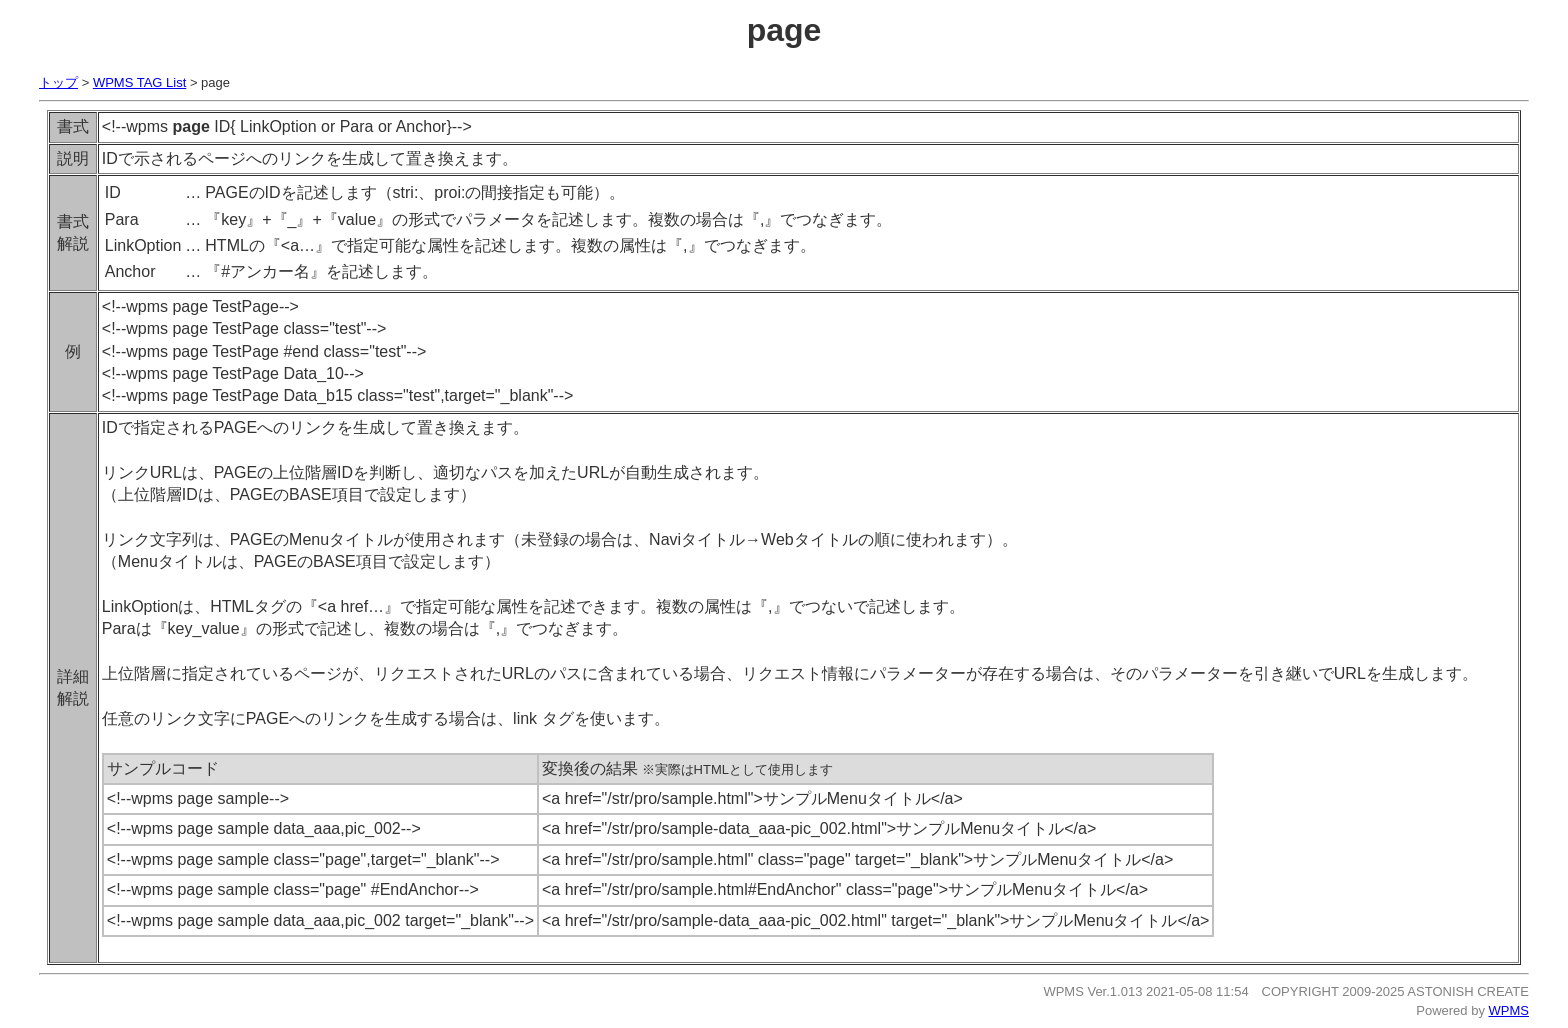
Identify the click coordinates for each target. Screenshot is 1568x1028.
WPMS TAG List (139, 82)
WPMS (1509, 1010)
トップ (58, 82)
